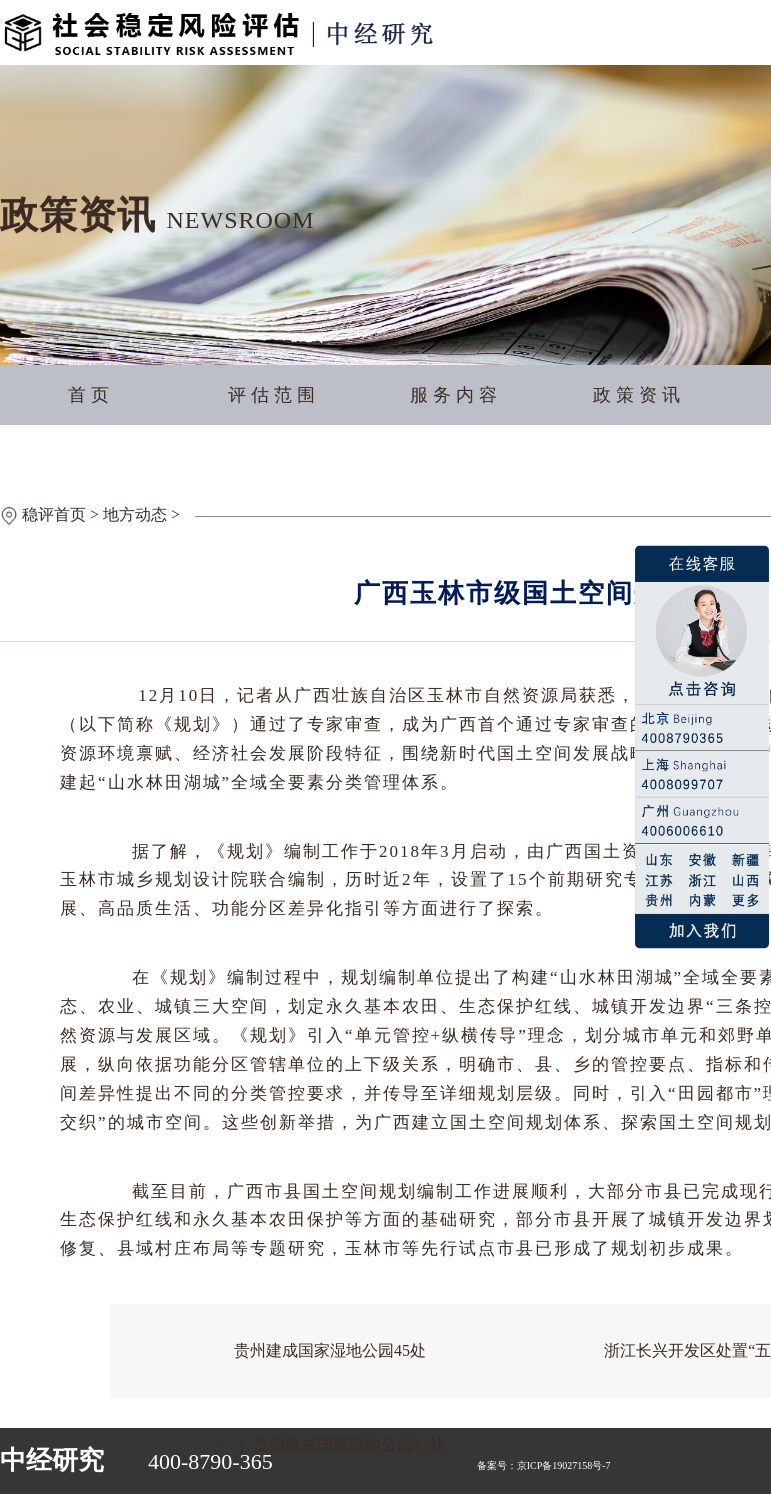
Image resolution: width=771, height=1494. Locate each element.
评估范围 (274, 395)
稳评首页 (54, 514)
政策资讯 (639, 395)
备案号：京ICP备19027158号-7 (544, 1465)
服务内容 (456, 395)
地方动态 (135, 514)
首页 (91, 395)
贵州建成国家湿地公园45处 (330, 1350)
